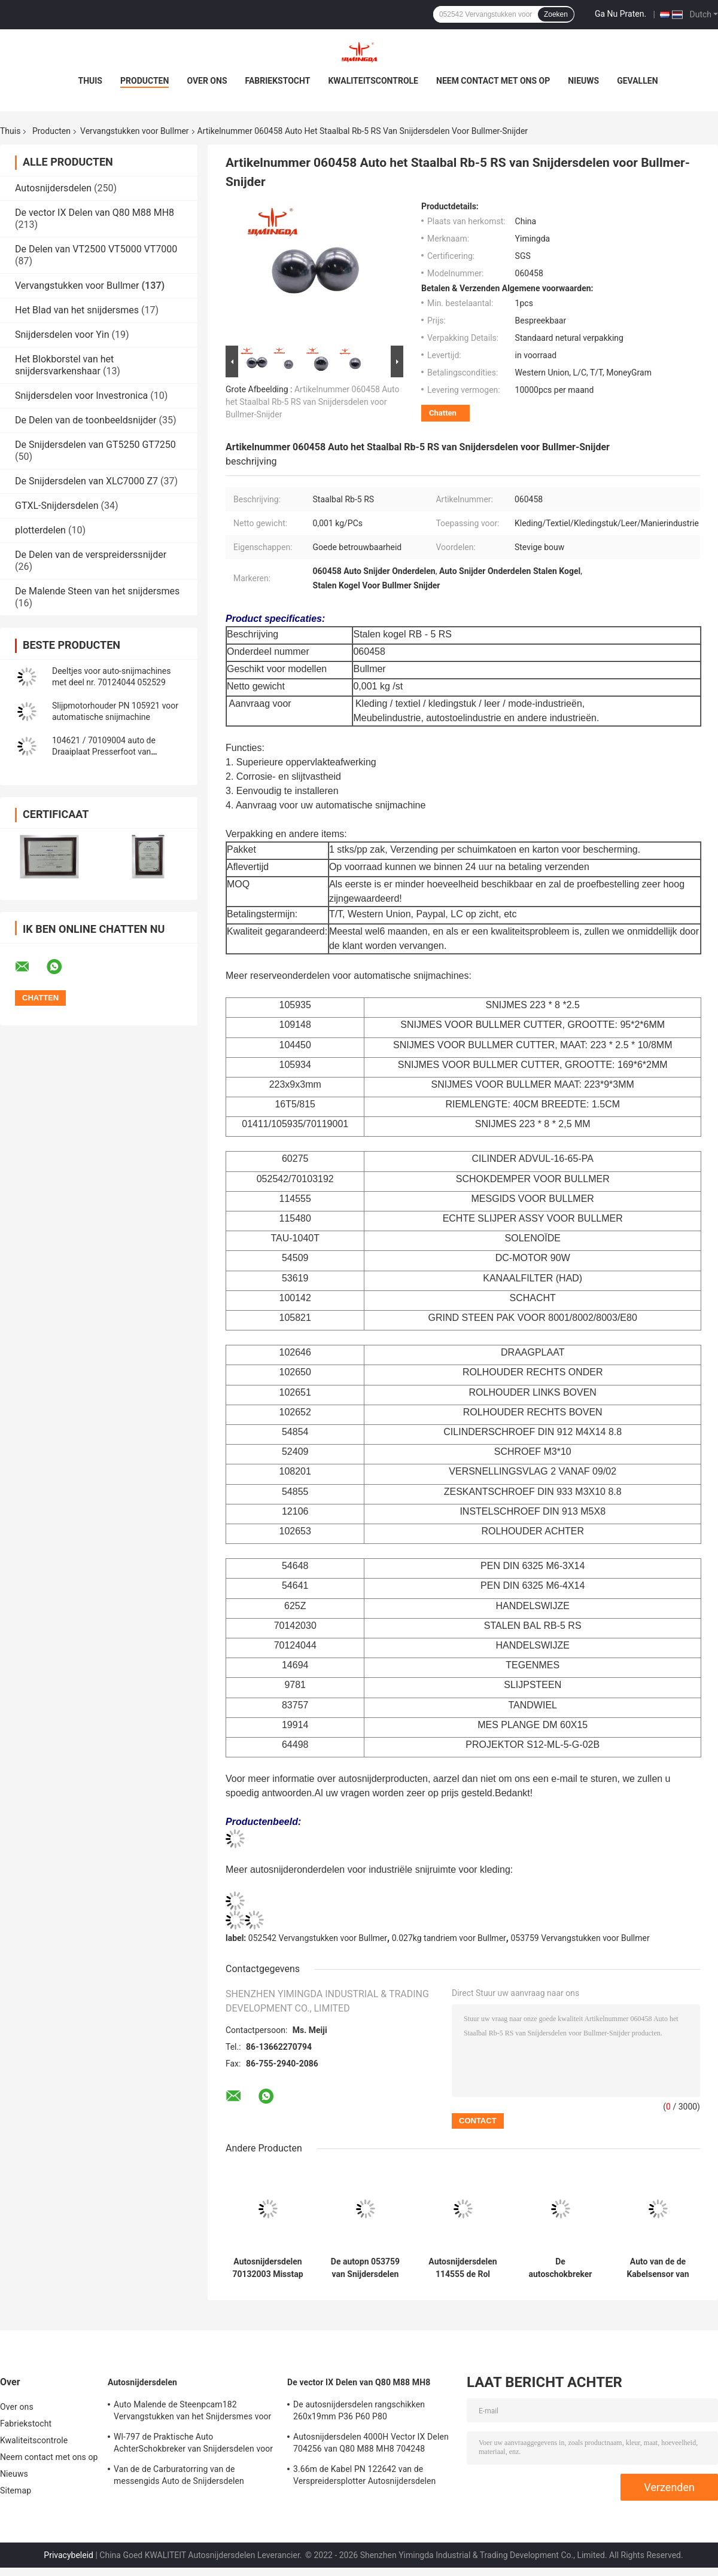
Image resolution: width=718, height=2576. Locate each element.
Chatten (443, 412)
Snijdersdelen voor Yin (62, 334)
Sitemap (15, 2490)
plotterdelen (40, 530)
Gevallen (637, 81)
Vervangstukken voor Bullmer (134, 131)
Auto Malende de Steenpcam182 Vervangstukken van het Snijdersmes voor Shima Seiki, (192, 2412)
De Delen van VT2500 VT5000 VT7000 (96, 249)
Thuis (90, 81)
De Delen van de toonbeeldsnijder (86, 420)
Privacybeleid (68, 2555)
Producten (144, 81)
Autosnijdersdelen (53, 188)
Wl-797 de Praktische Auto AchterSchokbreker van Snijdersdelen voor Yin (193, 2444)
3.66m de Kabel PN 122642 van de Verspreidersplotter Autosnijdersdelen (364, 2475)
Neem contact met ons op (493, 81)
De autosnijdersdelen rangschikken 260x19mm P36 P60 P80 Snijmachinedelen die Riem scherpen (362, 2412)
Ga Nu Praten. (620, 14)
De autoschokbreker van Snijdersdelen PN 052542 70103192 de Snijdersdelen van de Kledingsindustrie (560, 2268)
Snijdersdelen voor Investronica (81, 395)
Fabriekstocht (278, 81)
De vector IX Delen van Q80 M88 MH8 (94, 212)
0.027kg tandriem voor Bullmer (449, 1938)
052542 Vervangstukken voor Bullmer (317, 1938)
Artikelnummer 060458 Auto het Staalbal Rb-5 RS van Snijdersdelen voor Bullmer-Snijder (312, 401)
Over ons (207, 81)
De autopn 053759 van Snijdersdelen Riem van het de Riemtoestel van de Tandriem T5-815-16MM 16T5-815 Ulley (365, 2268)
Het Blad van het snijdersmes (77, 310)
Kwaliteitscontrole (373, 81)
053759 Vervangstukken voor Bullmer (579, 1938)
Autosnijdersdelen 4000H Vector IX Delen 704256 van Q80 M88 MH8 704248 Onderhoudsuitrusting (371, 2444)
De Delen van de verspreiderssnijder (90, 554)
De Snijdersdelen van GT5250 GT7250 (95, 444)
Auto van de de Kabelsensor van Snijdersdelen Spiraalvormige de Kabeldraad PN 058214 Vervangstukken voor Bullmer (657, 2268)
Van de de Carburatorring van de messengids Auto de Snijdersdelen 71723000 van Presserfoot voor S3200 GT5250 (186, 2476)
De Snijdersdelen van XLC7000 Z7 (86, 481)
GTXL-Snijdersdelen (56, 505)
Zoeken (556, 14)
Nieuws (583, 81)
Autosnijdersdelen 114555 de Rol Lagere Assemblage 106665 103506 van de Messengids (462, 2268)
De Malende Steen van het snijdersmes (97, 591)
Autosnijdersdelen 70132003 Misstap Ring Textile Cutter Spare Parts (267, 2268)
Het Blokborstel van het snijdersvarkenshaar (64, 365)
